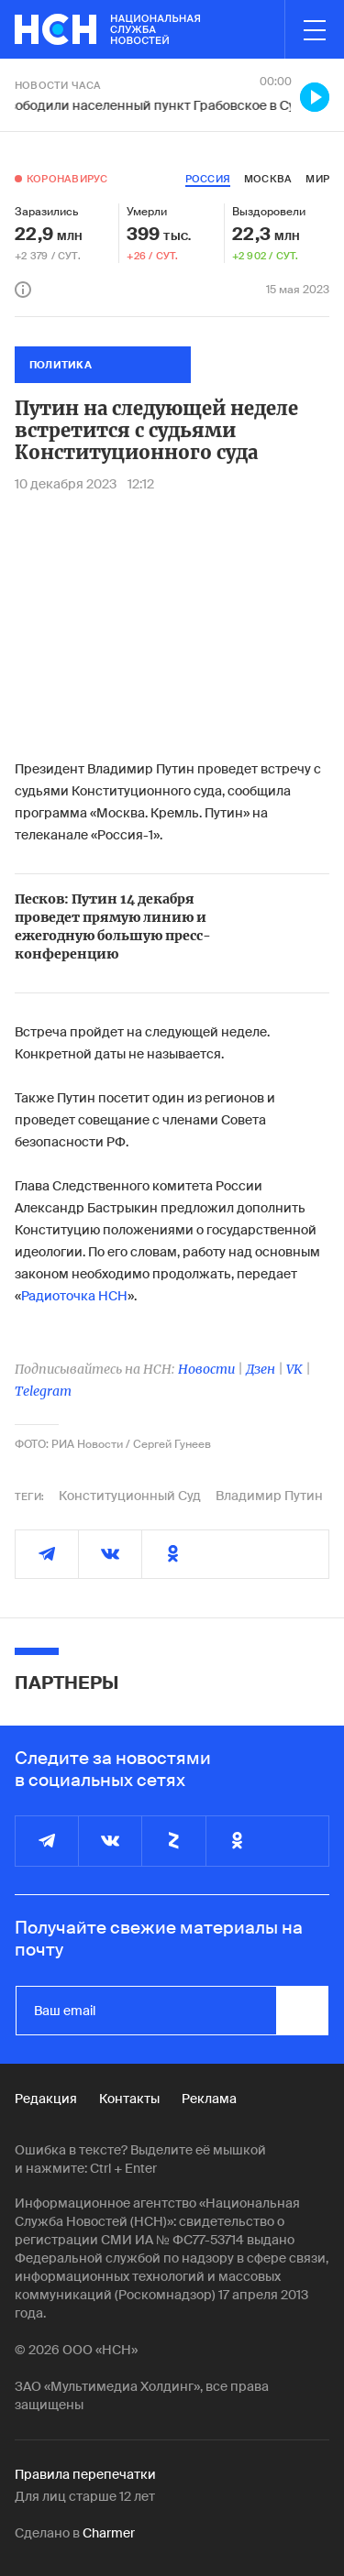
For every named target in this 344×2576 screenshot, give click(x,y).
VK (294, 1369)
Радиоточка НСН (74, 1296)
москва (268, 178)
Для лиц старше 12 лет (85, 2496)
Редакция (46, 2098)
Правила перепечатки (85, 2474)
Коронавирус (67, 178)
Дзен (260, 1369)
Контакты (129, 2098)
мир (317, 178)
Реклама (209, 2098)
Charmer (109, 2533)
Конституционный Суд (130, 1495)
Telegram (43, 1391)
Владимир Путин (269, 1495)
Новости (206, 1369)
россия (207, 178)
